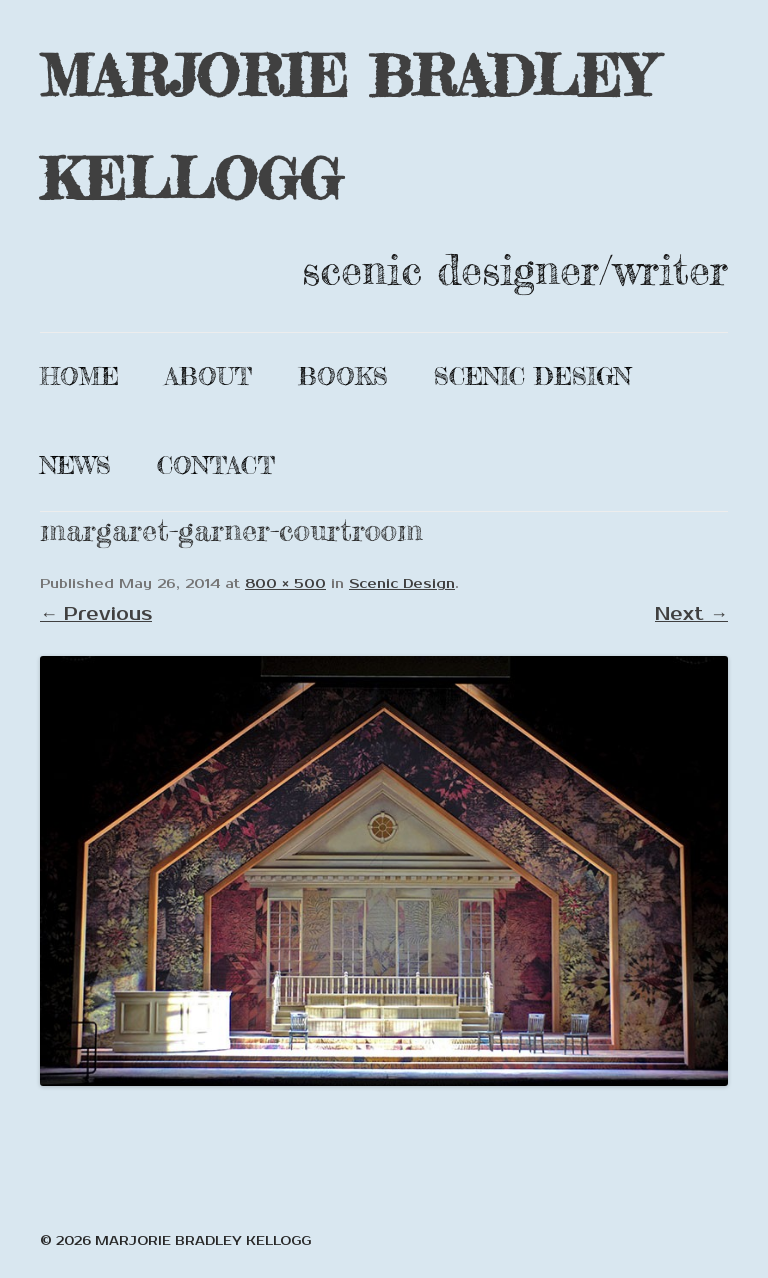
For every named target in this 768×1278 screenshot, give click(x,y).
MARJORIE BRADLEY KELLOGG (346, 127)
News (75, 465)
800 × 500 (285, 584)
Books (343, 376)
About (208, 376)
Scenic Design (532, 376)
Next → (691, 614)
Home (79, 376)
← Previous (96, 614)
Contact (216, 465)
